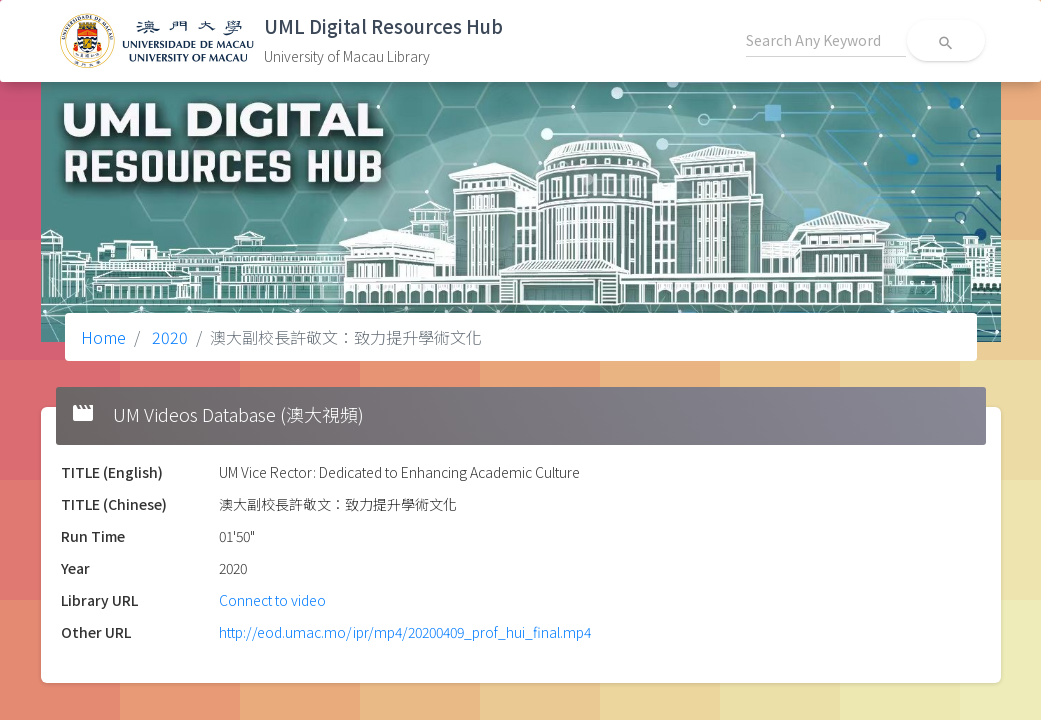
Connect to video (272, 600)
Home (103, 337)
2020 (168, 337)
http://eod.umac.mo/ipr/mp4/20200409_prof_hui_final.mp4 (405, 632)
